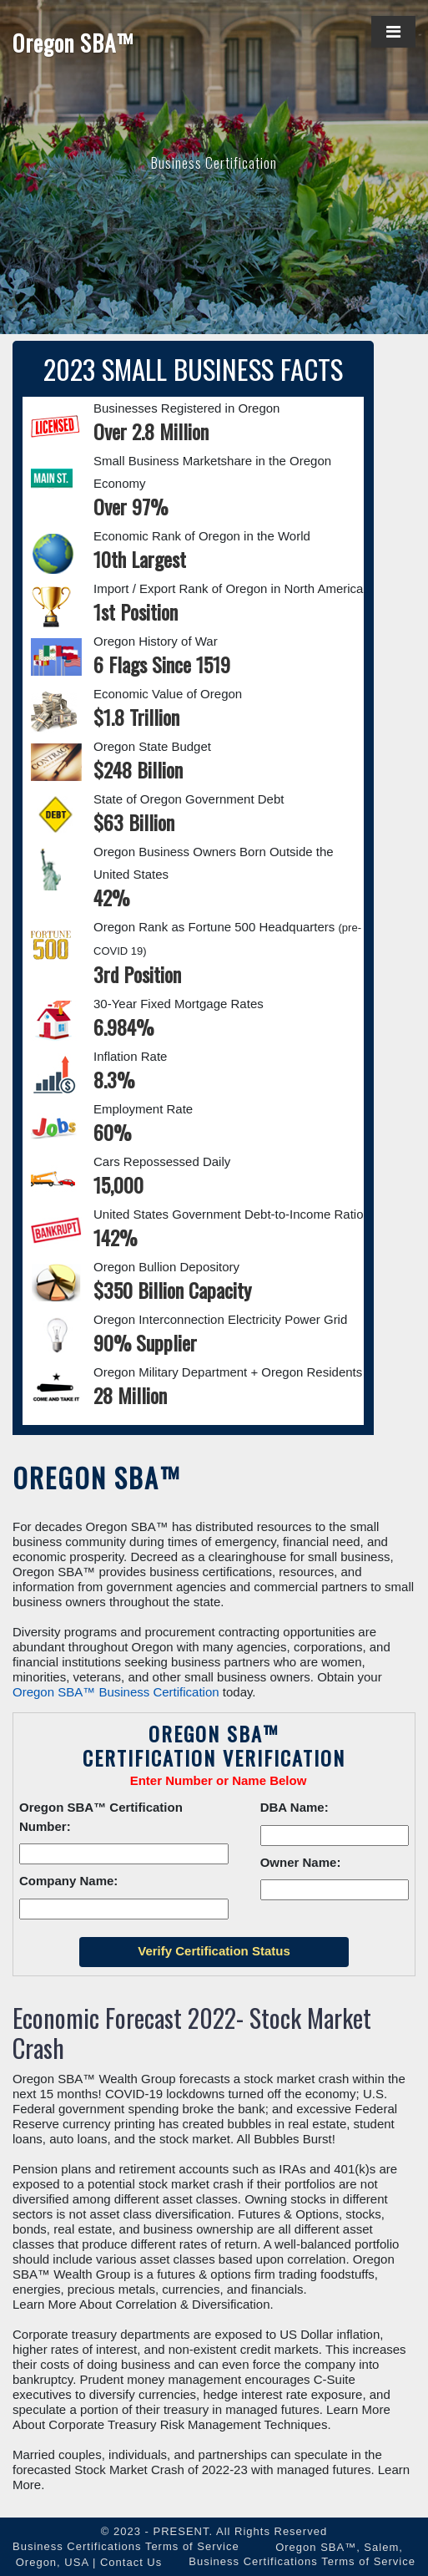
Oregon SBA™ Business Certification (116, 1692)
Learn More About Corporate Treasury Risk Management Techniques (201, 2416)
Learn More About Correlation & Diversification (141, 2304)
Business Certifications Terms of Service (126, 2546)
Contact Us (131, 2562)
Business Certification (214, 162)
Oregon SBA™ (73, 42)
